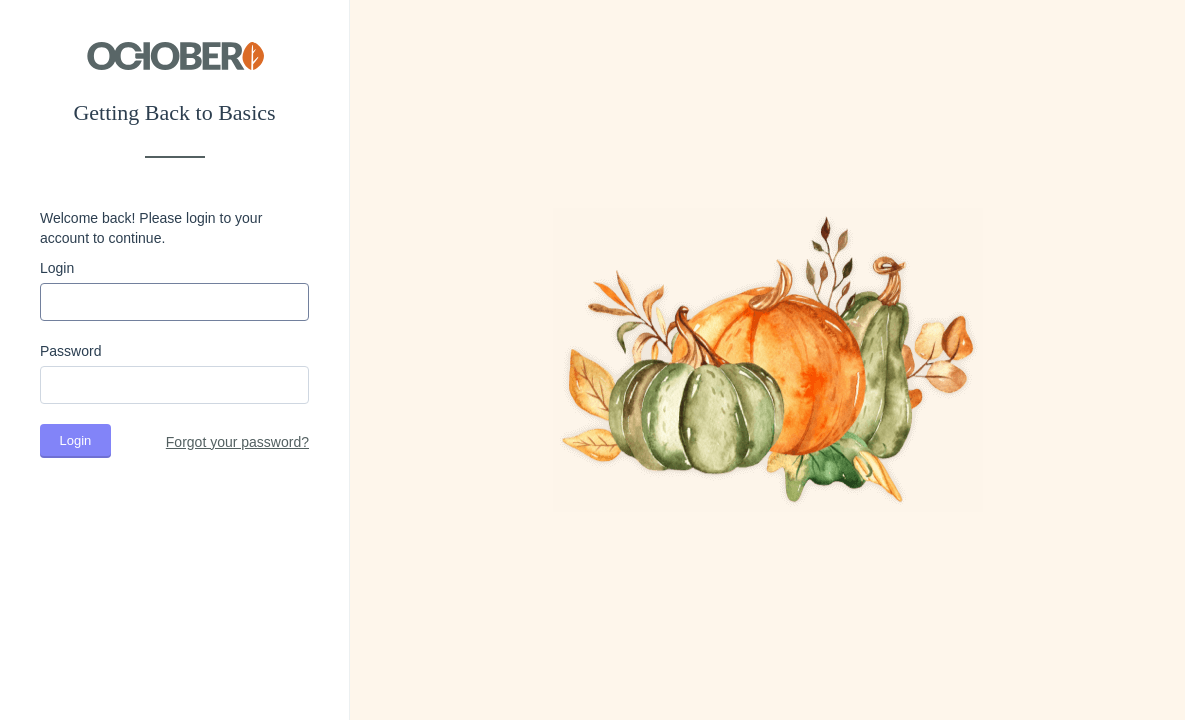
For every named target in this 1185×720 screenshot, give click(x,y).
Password (70, 351)
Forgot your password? (237, 442)
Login (57, 268)
